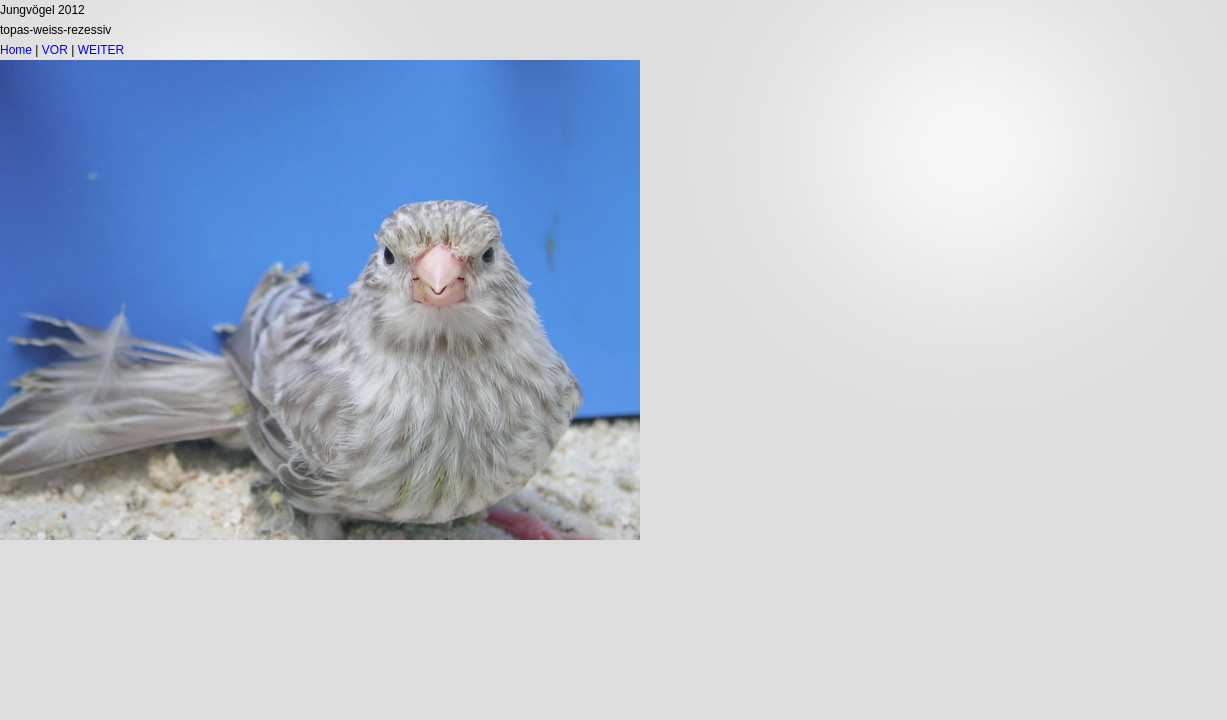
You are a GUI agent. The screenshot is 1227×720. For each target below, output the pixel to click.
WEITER (101, 50)
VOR (55, 50)
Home (16, 50)
